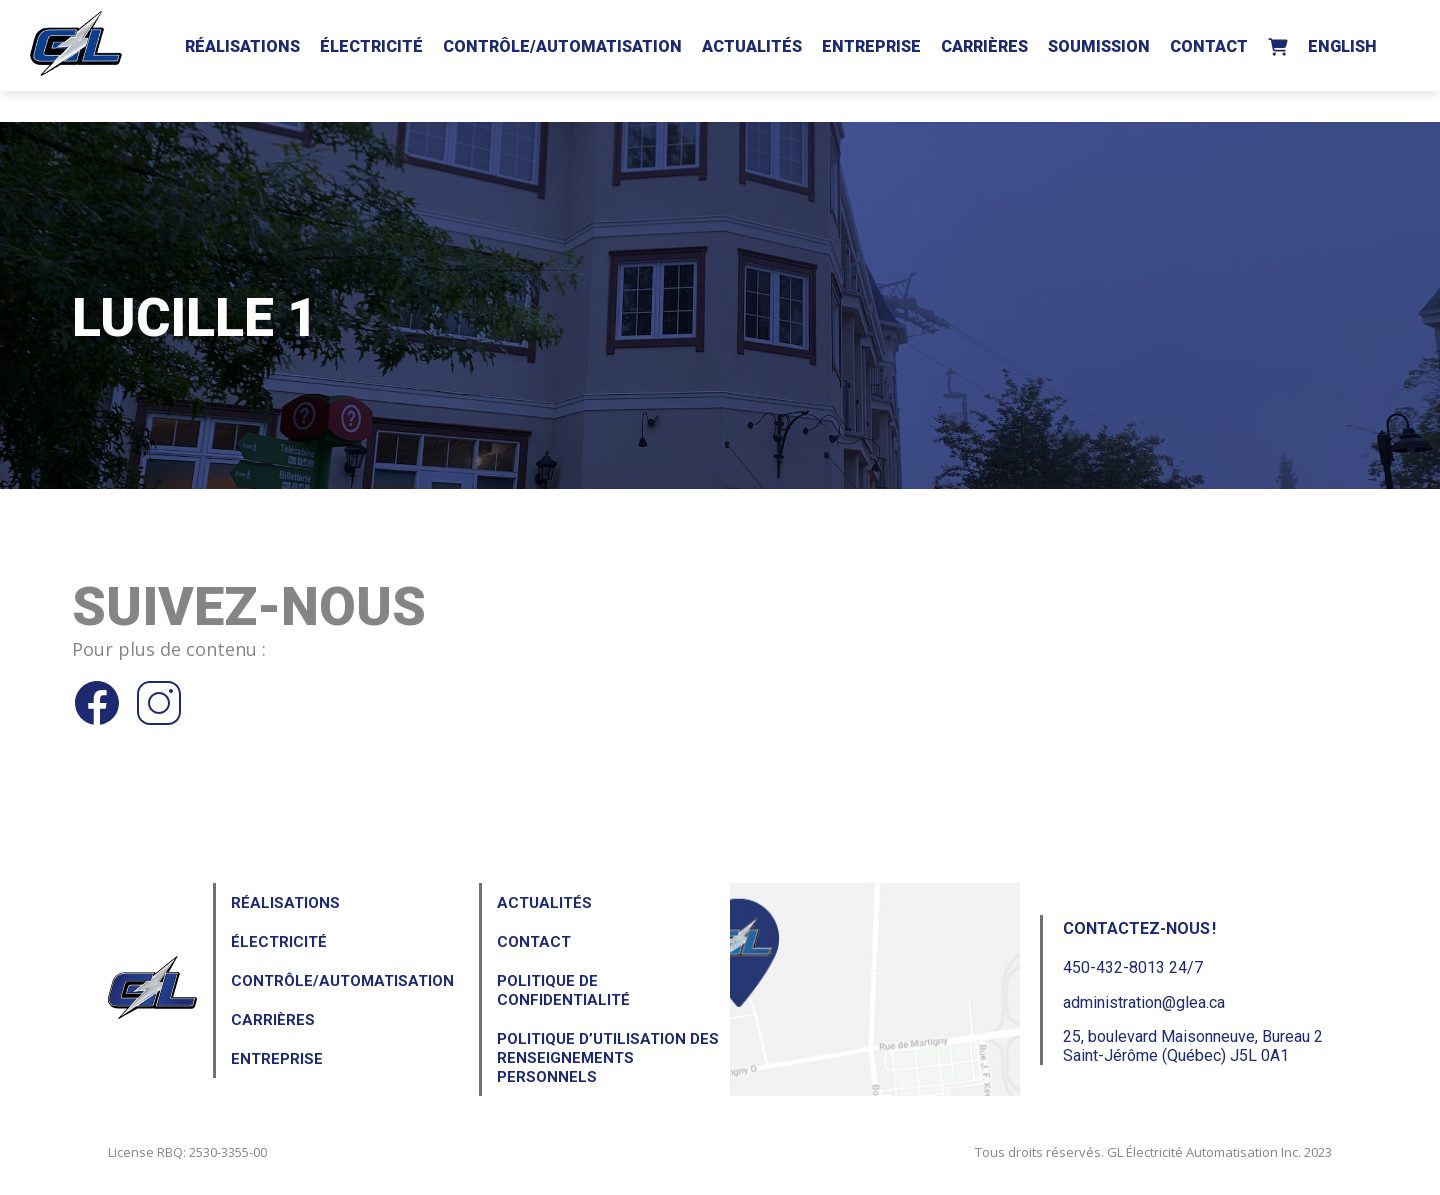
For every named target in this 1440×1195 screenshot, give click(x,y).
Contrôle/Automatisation (562, 46)
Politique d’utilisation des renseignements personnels (608, 1058)
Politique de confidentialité (563, 990)
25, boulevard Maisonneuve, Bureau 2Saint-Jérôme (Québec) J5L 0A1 (1193, 1046)
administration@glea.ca (1144, 1002)
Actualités (752, 46)
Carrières (984, 46)
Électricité (371, 46)
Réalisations (242, 46)
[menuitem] (1342, 43)
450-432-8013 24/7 (1133, 967)
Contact (1209, 46)
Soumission (1099, 46)
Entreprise (871, 46)
